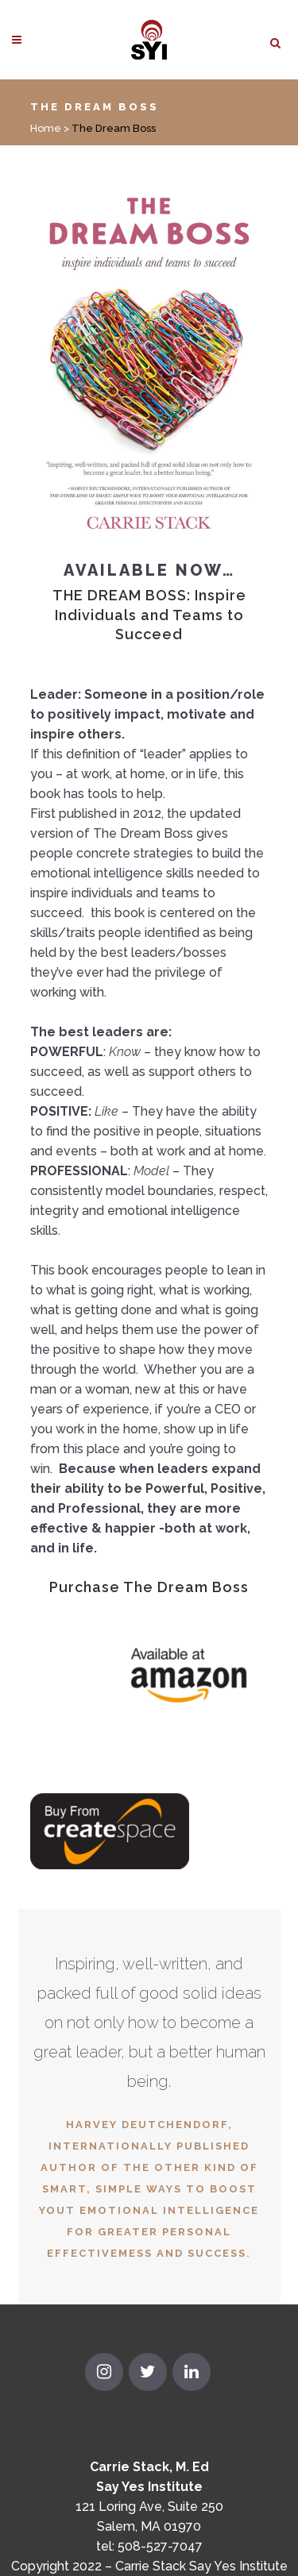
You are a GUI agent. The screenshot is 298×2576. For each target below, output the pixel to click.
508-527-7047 (160, 2546)
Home (45, 128)
